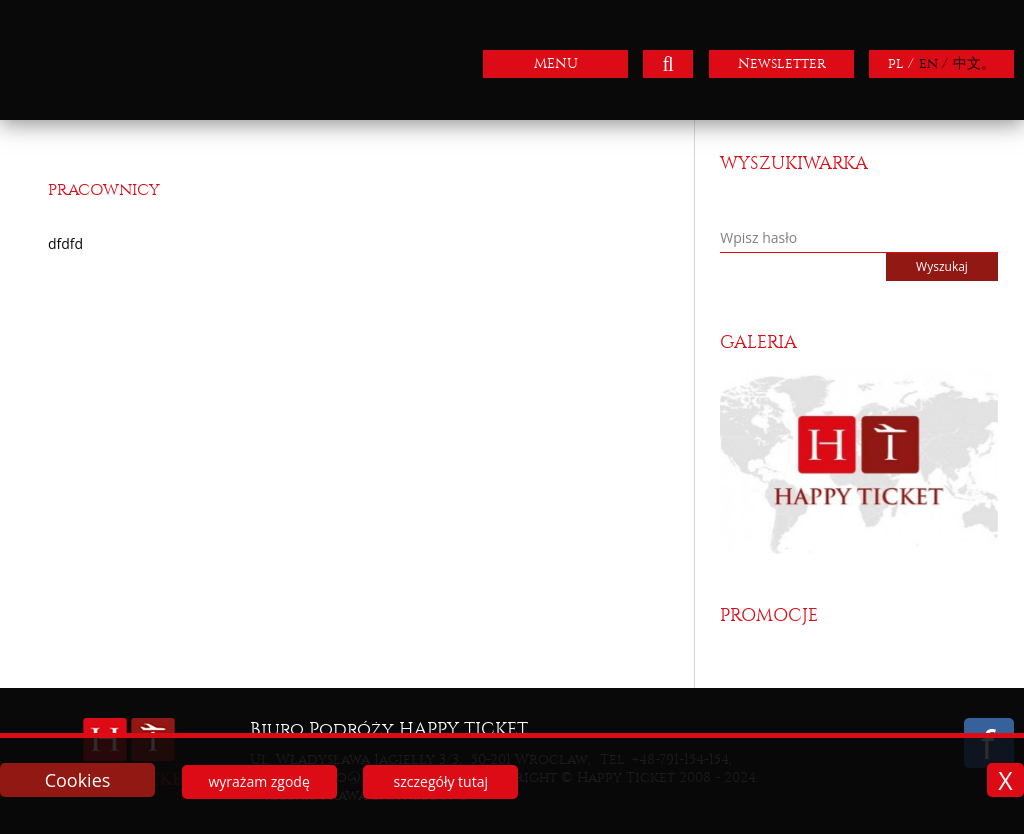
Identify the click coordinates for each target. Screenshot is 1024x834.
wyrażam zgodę (258, 781)
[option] (859, 461)
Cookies (78, 780)
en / (933, 63)
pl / (901, 63)
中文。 (974, 63)
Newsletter (782, 63)
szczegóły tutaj (441, 781)
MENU (556, 63)
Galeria (758, 342)
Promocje (769, 615)
